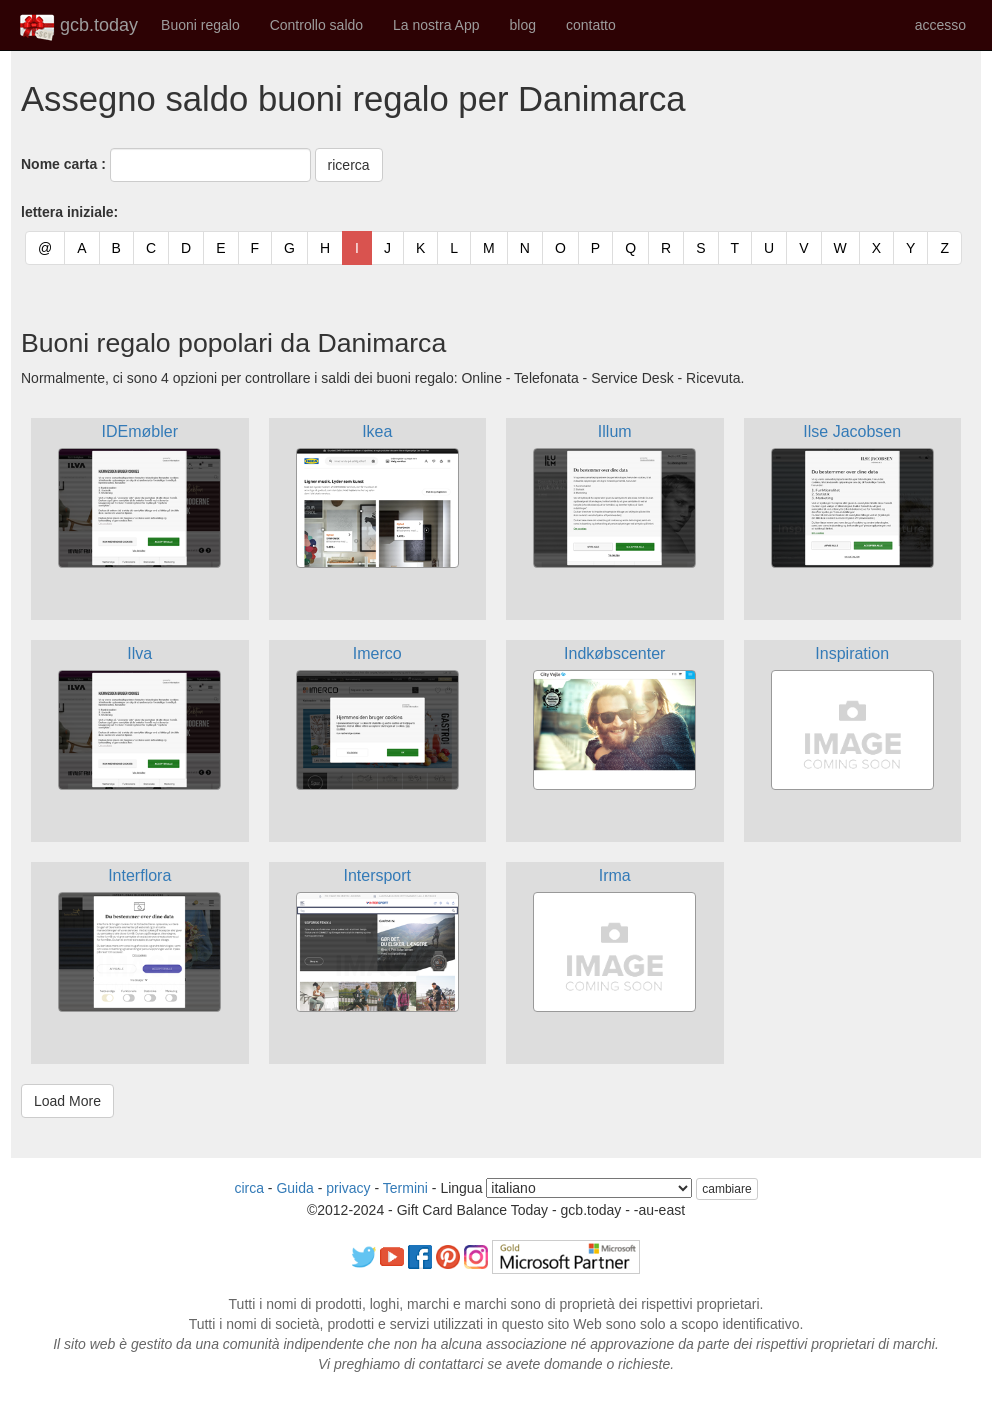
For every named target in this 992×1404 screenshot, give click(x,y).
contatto (591, 25)
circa (249, 1188)
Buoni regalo (200, 25)
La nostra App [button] (436, 25)
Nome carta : (63, 164)
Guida (294, 1188)
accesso (940, 25)
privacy (348, 1188)
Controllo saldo (316, 25)
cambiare (726, 1189)
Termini (405, 1188)
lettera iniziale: (69, 212)
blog (522, 25)
